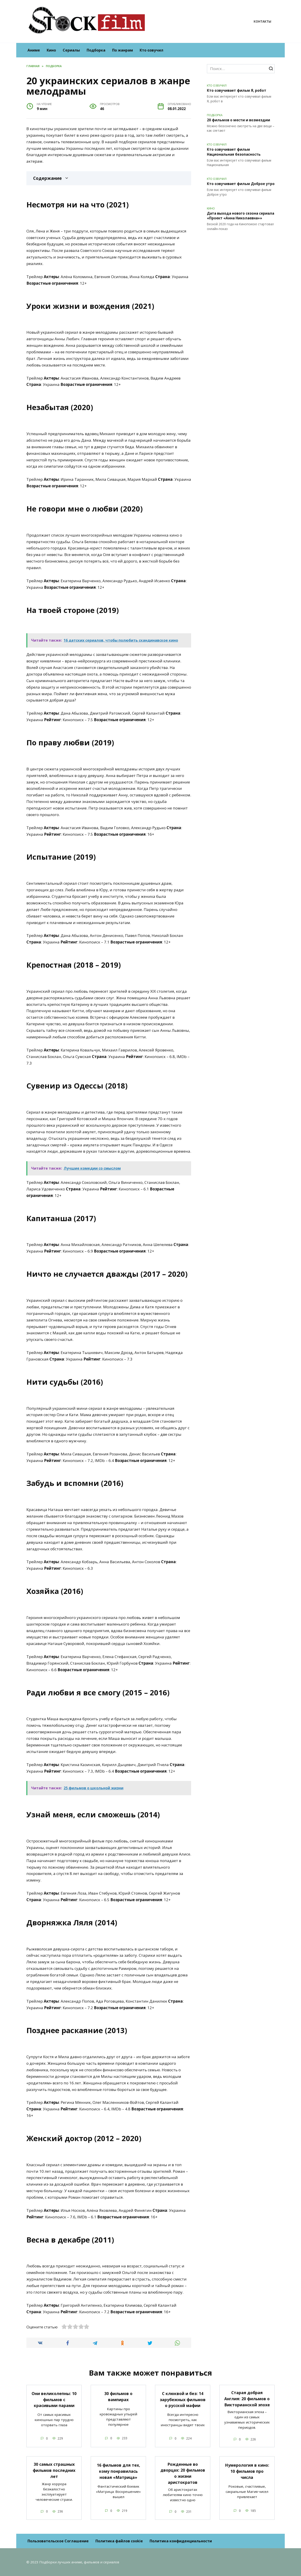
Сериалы (71, 50)
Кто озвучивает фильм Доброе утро (241, 183)
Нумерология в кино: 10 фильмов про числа (247, 2476)
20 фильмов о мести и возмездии (238, 119)
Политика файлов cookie (119, 2540)
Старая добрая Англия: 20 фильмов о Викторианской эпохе (247, 2401)
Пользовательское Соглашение (58, 2540)
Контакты (262, 21)
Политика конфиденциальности (181, 2540)
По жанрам (122, 50)
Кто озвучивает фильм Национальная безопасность (234, 151)
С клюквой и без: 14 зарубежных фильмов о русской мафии (182, 2402)
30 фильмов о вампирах (118, 2397)
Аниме (34, 50)
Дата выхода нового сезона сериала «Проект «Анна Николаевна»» (240, 215)
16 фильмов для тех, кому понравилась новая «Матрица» (118, 2476)
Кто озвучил (151, 50)
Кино (51, 50)
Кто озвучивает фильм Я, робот (236, 90)
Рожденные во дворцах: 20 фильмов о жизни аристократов (183, 2478)
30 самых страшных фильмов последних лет (54, 2475)
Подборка (96, 50)
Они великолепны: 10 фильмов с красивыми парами (54, 2400)
